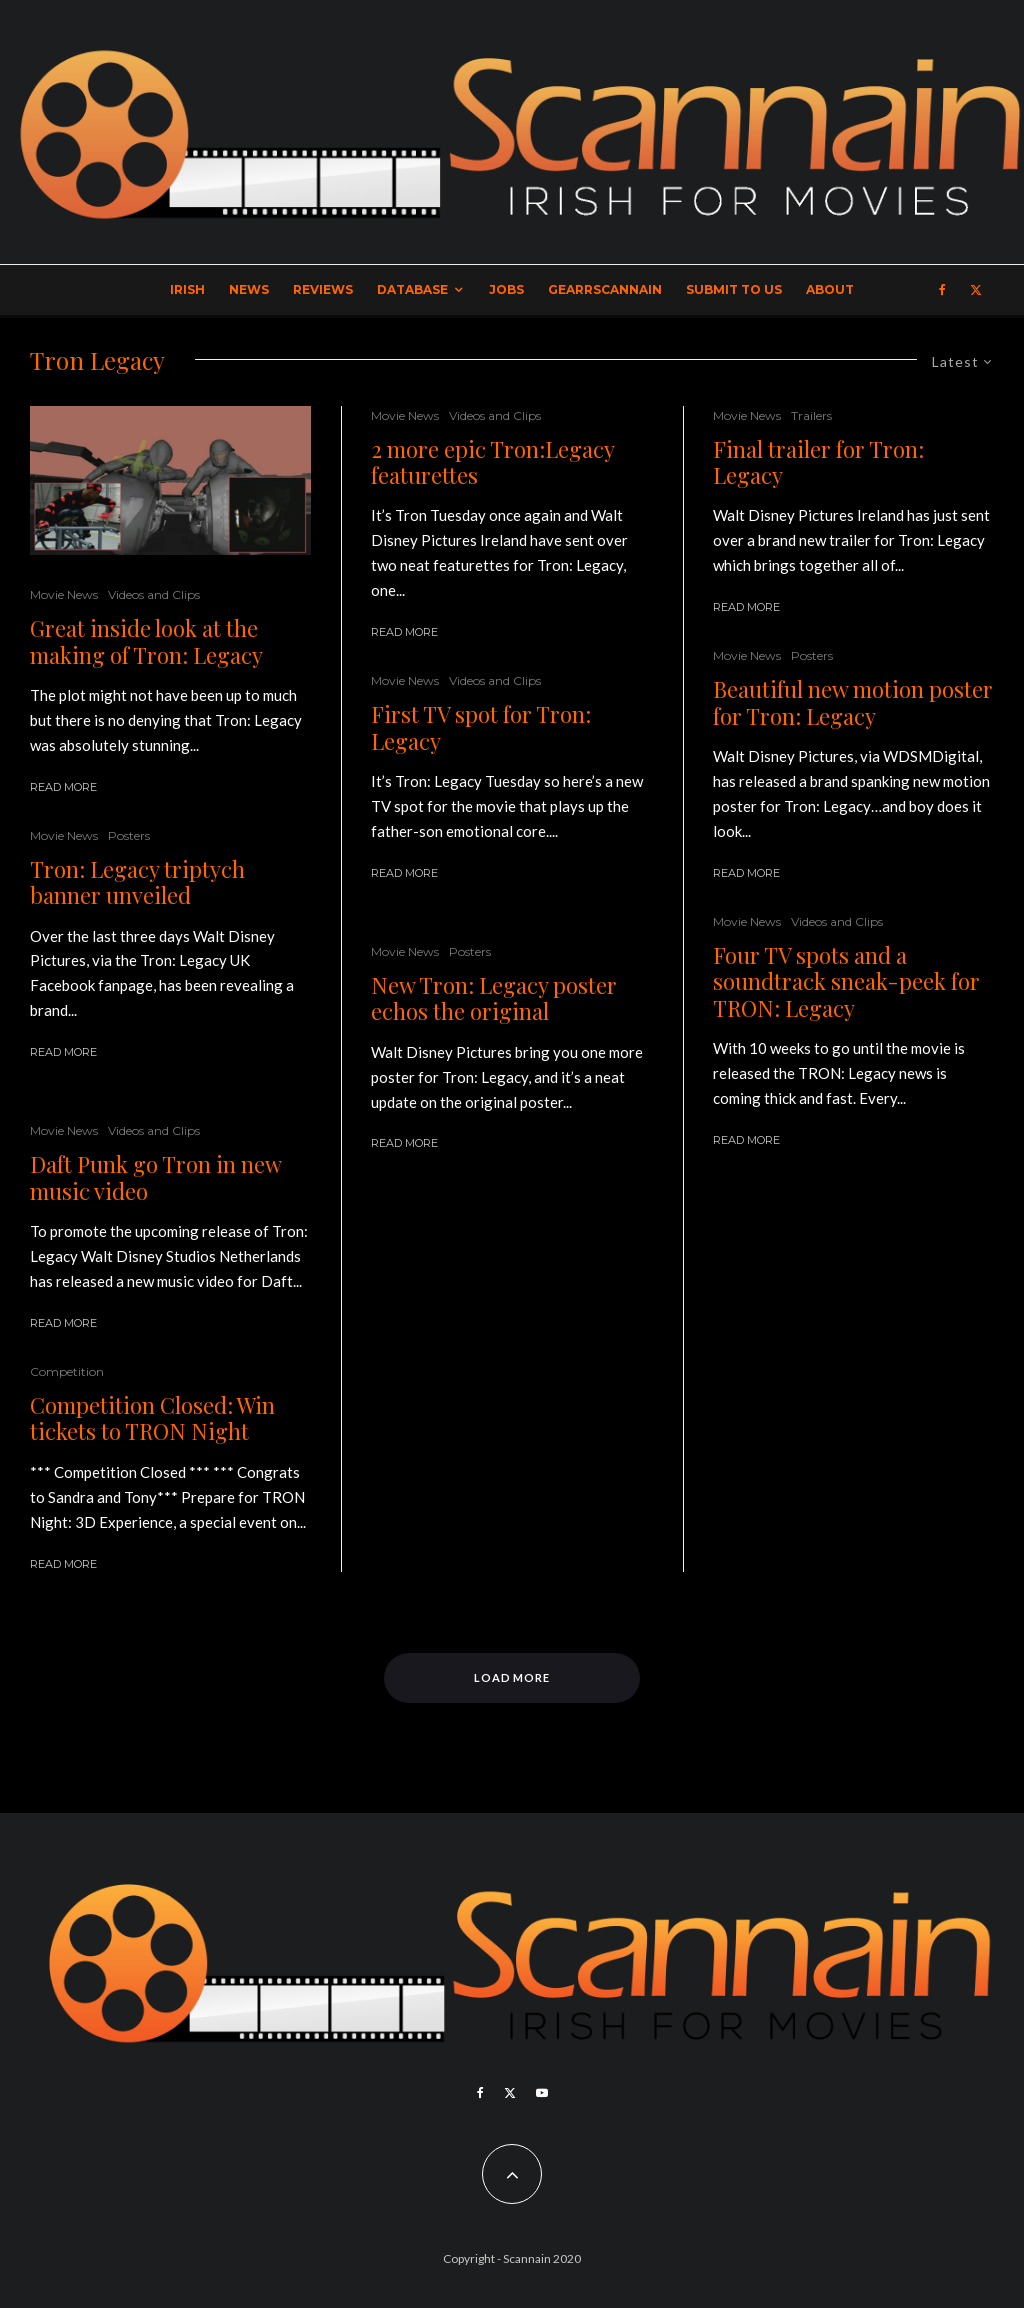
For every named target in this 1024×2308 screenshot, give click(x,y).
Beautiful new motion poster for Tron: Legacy (853, 702)
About (830, 289)
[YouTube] (542, 2093)
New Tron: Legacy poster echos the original (494, 998)
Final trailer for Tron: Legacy (818, 462)
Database (412, 289)
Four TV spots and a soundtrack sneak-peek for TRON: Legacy (846, 981)
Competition (67, 1371)
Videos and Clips (154, 594)
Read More (63, 787)
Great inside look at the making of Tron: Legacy (146, 641)
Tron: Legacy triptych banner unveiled (137, 882)
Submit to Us (734, 289)
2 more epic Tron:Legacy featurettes (492, 462)
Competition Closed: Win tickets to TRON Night (152, 1418)
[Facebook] (942, 290)
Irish (187, 289)
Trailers (811, 415)
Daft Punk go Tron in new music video (155, 1177)
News (249, 289)
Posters (129, 835)
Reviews (323, 289)
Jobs (506, 289)
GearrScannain (605, 289)
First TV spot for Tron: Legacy (481, 727)
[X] (976, 290)
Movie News (64, 594)
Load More (512, 1677)
